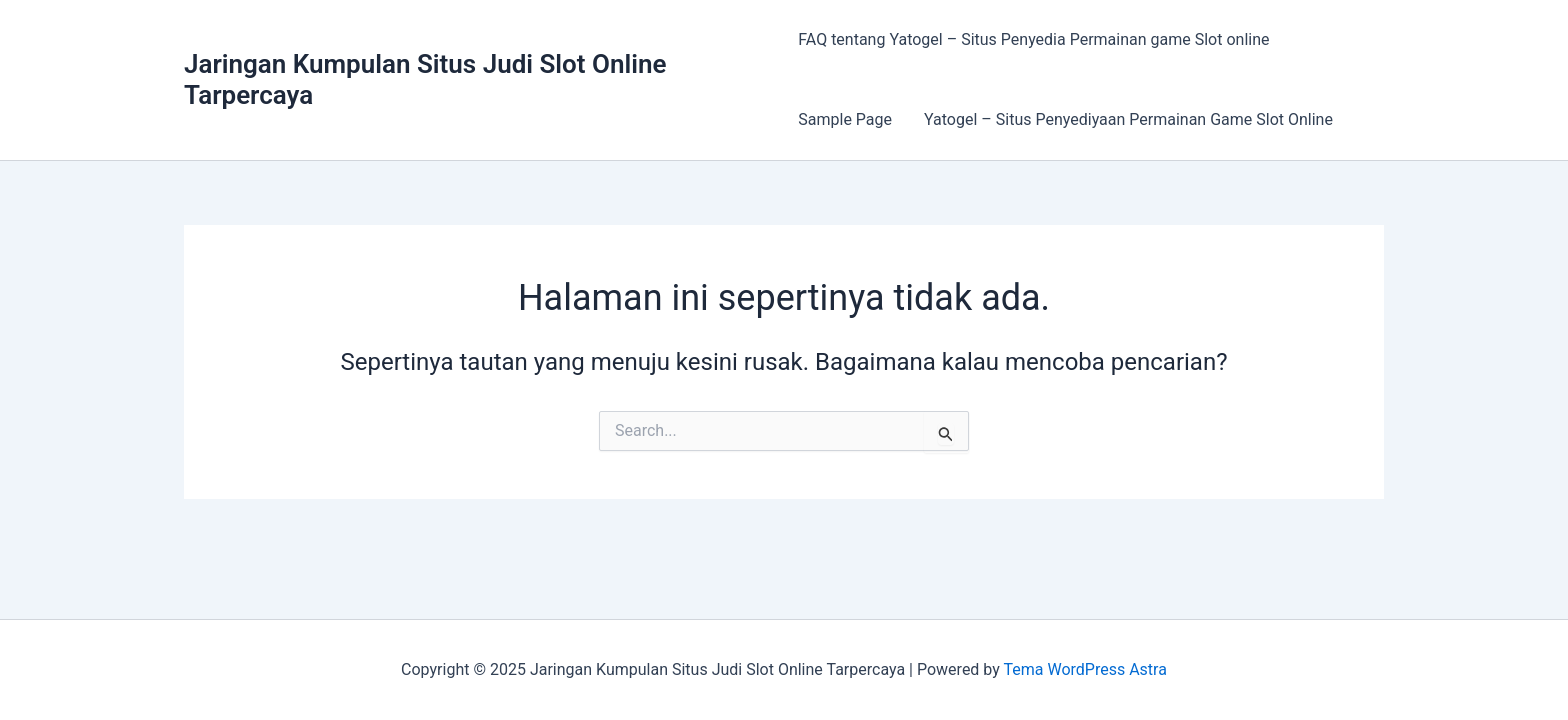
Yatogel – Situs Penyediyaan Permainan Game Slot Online (1128, 119)
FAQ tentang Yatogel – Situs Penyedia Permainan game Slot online (1033, 39)
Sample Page (845, 119)
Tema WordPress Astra (1084, 669)
